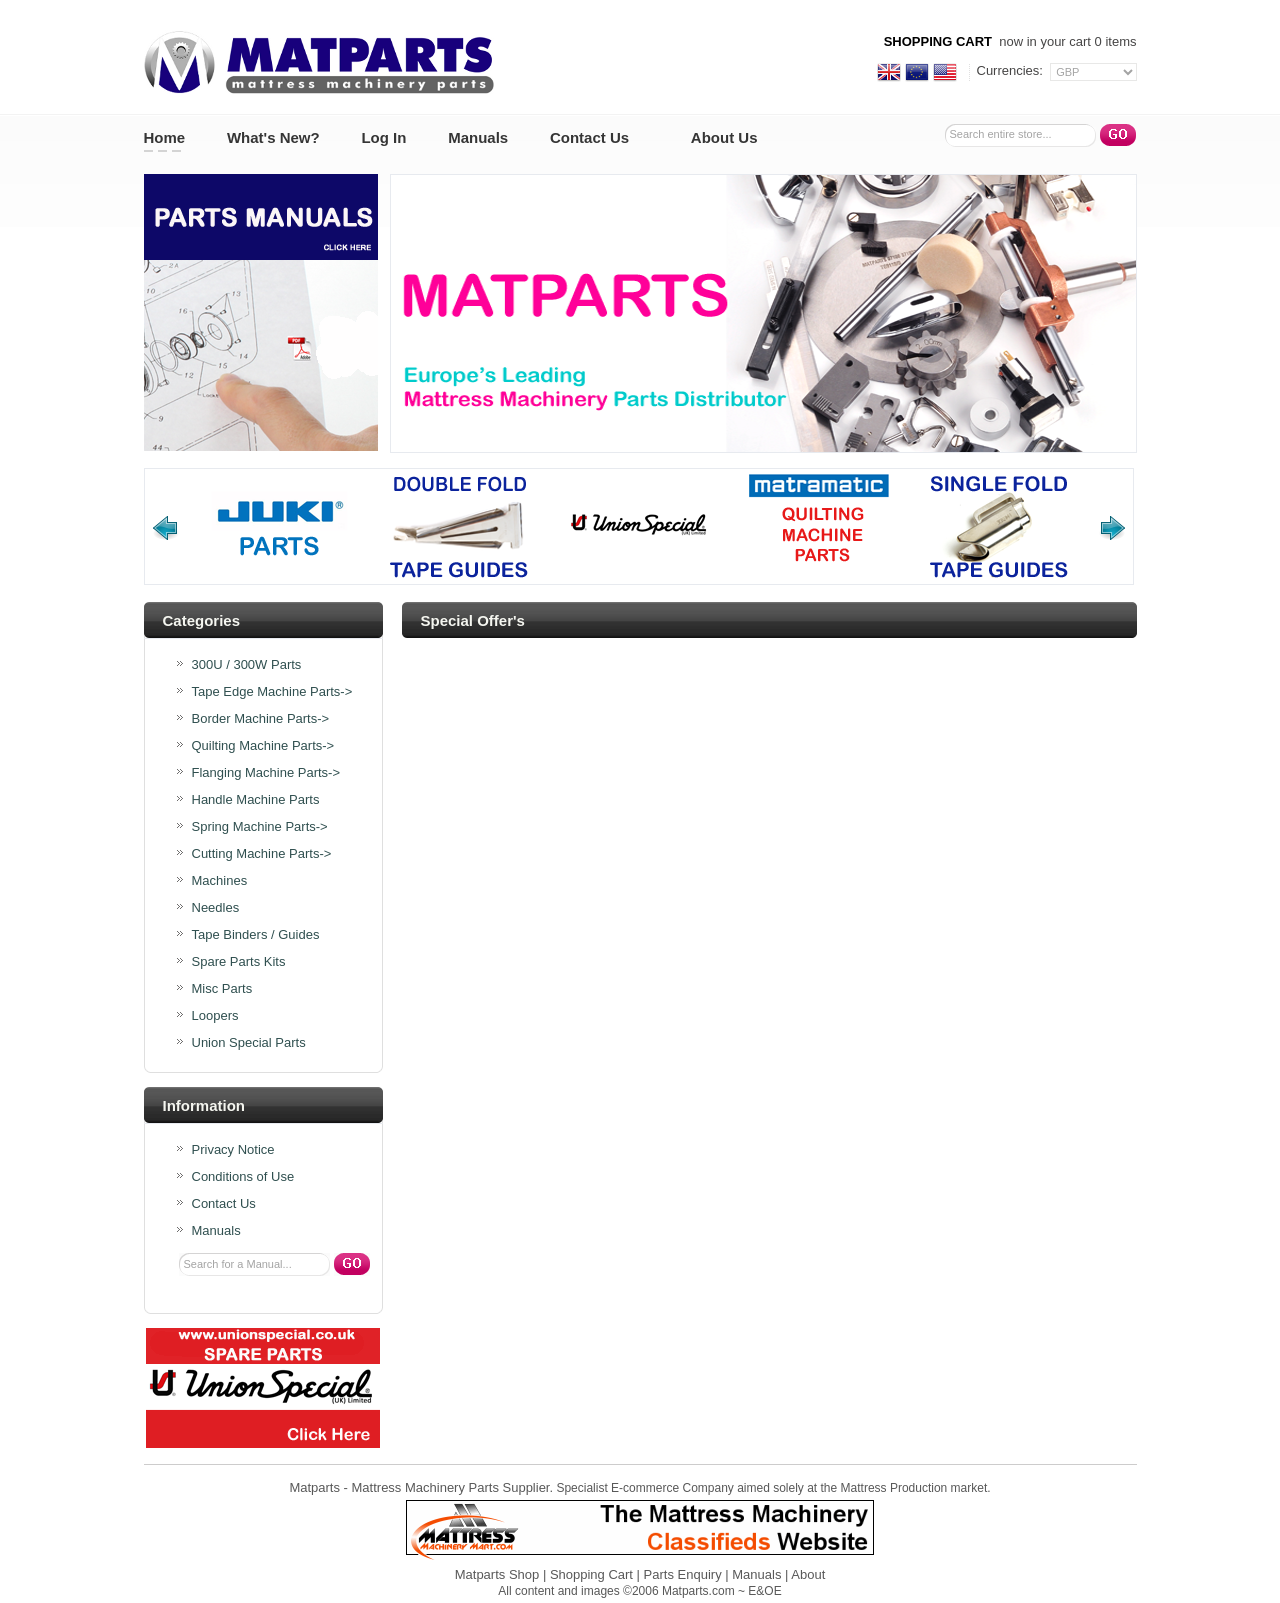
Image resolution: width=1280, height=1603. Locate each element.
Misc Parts (222, 989)
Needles (216, 908)
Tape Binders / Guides (256, 935)
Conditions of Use (243, 1177)
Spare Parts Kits (239, 962)
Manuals (478, 137)
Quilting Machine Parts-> (263, 746)
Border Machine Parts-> (261, 719)
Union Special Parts (249, 1043)
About (808, 1574)
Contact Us (589, 137)
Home (165, 137)
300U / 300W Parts (247, 665)
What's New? (273, 137)
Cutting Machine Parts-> (262, 854)
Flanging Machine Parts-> (266, 773)
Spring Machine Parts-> (260, 827)
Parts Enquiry (683, 1574)
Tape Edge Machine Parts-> (272, 692)
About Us (724, 137)
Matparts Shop (497, 1574)
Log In (383, 137)
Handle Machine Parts (256, 800)
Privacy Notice (233, 1150)
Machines (220, 881)
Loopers (215, 1016)
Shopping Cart (591, 1574)
